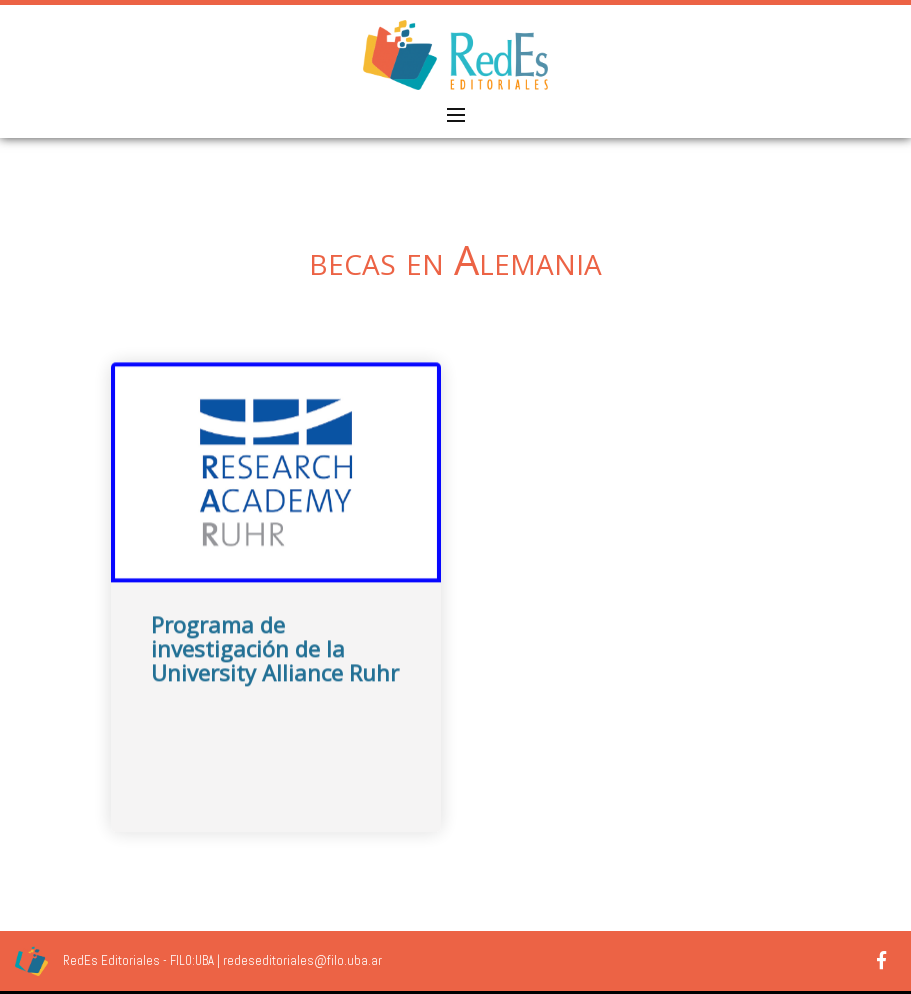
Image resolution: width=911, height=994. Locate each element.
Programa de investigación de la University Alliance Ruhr (275, 662)
